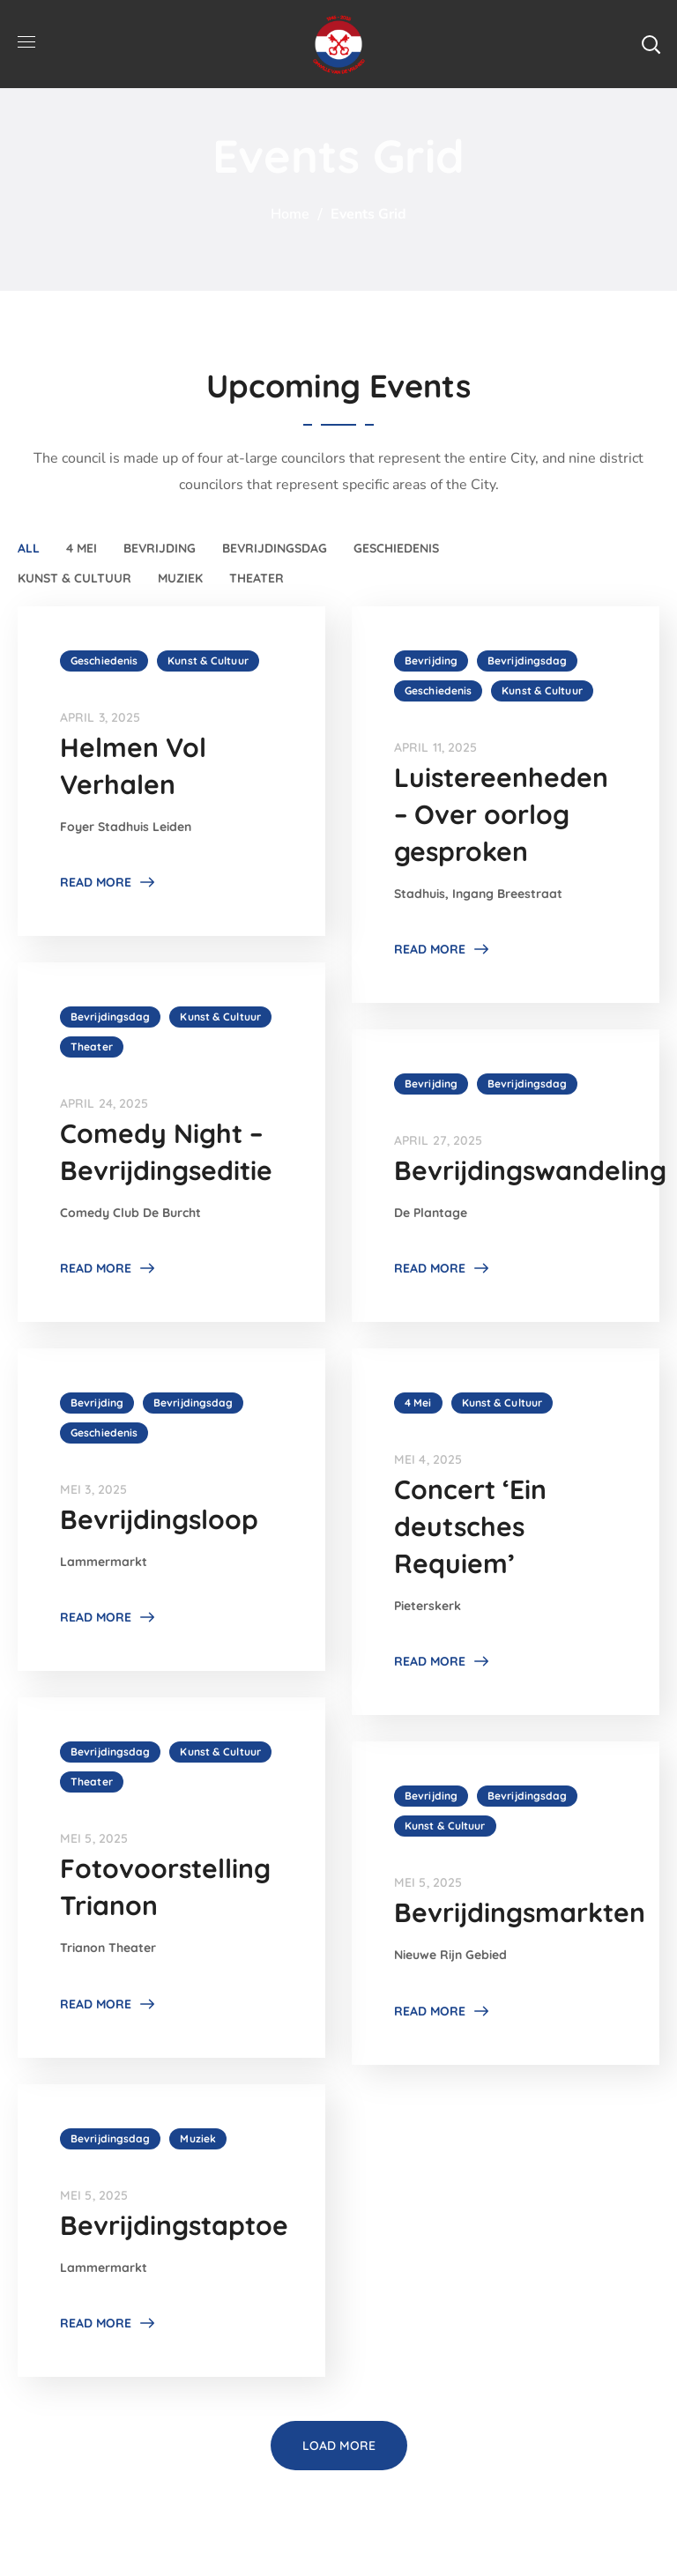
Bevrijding (159, 548)
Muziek (180, 578)
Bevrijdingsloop (159, 1519)
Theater (256, 578)
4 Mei (81, 548)
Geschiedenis (396, 548)
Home (290, 214)
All (29, 548)
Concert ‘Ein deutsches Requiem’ (470, 1526)
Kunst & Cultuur (74, 578)
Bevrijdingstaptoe (174, 2225)
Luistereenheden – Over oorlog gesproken (501, 814)
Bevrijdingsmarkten (519, 1912)
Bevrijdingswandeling (530, 1170)
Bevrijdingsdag (274, 548)
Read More (95, 882)
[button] (650, 44)
